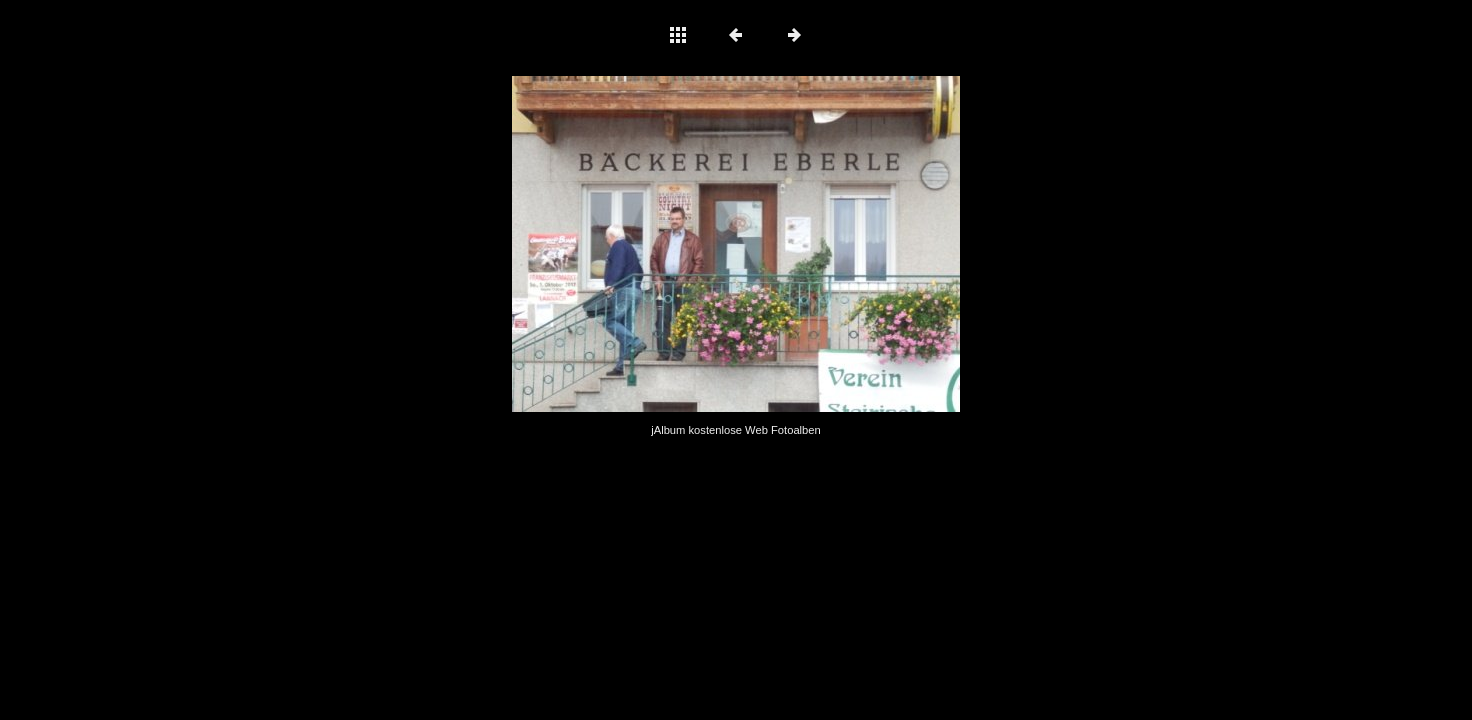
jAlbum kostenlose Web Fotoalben (736, 430)
